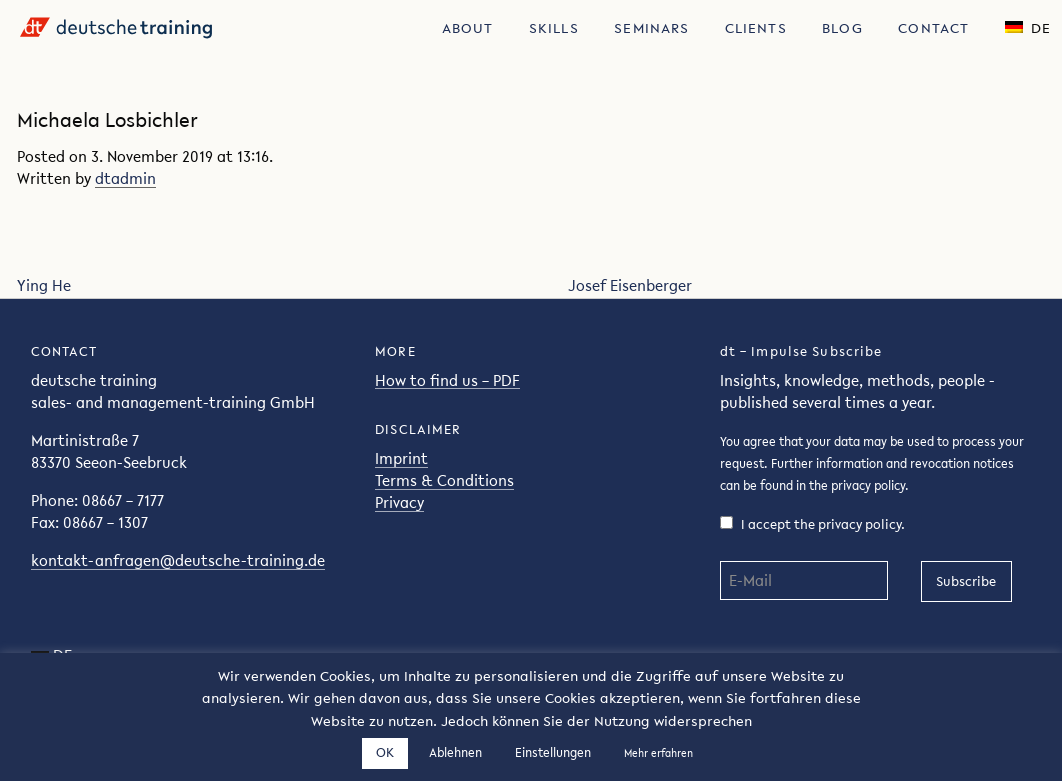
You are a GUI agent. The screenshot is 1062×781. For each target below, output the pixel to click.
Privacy (399, 502)
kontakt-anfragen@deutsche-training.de (178, 560)
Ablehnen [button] (455, 752)
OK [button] (385, 752)
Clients (756, 28)
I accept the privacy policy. (812, 524)
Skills (554, 28)
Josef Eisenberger (630, 285)
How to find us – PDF (447, 380)
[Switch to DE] (1028, 26)
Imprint (401, 458)
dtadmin (125, 178)
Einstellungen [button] (553, 752)
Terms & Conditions (444, 480)
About (468, 28)
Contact (933, 28)
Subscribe (966, 581)
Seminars (651, 28)
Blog (842, 28)
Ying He (44, 285)
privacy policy (868, 485)
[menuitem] (467, 26)
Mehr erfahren (658, 753)
